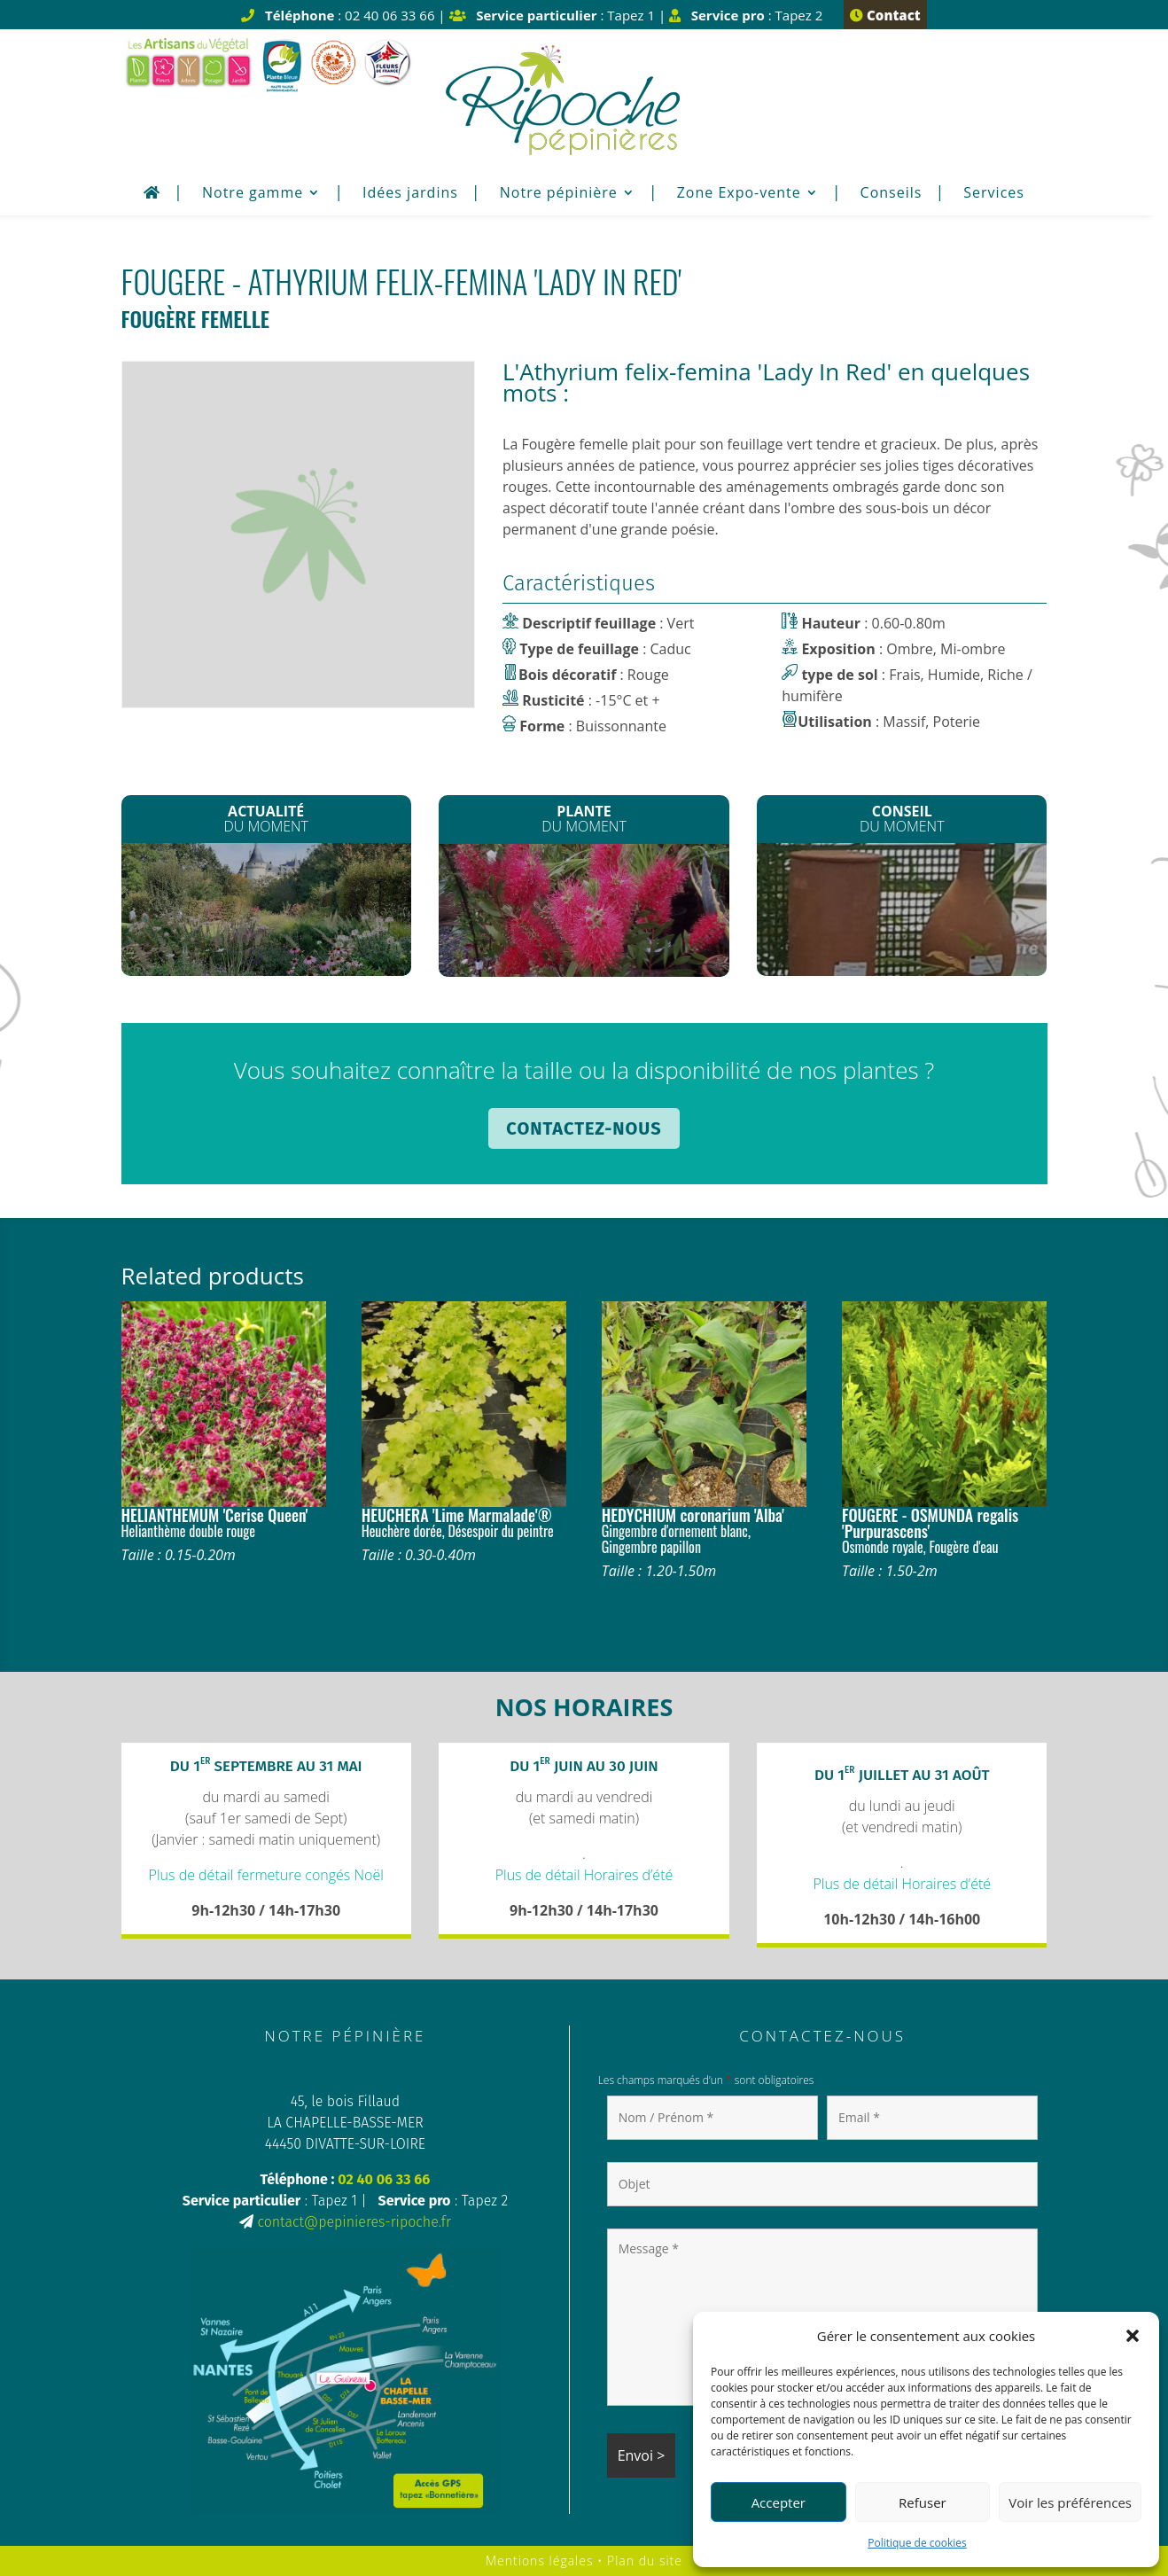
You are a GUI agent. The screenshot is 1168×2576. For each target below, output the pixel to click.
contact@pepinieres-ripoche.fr (353, 2221)
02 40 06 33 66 (384, 2179)
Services (993, 194)
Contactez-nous (583, 1128)
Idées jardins (410, 194)
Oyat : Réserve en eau (901, 908)
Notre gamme (252, 194)
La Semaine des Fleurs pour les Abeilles (266, 911)
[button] (1132, 2336)
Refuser (922, 2502)
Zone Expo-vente (739, 194)
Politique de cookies (917, 2542)
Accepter (778, 2502)
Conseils (891, 194)
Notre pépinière (559, 194)
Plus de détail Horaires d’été (584, 1875)
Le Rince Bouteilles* (584, 911)
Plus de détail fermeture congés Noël (266, 1875)
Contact (885, 15)
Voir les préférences (1070, 2502)
